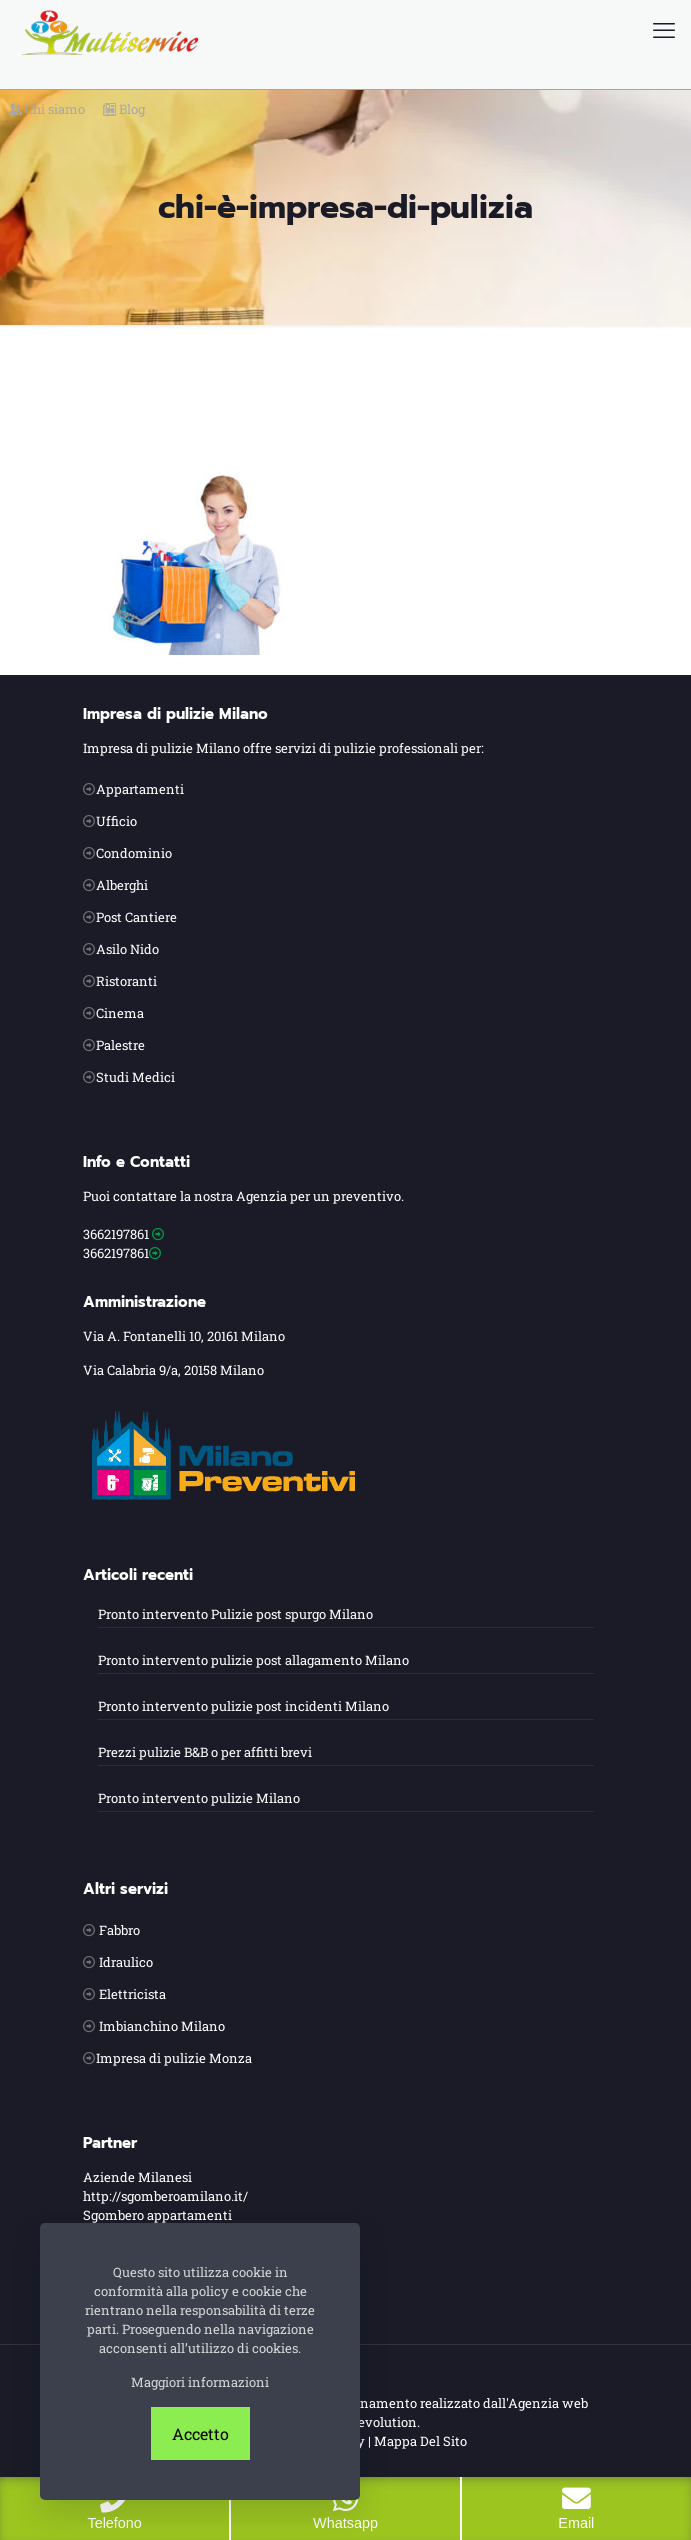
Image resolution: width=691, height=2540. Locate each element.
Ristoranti (126, 981)
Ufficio (116, 821)
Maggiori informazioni (200, 2382)
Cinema (120, 1013)
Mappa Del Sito (420, 2441)
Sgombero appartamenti (157, 2215)
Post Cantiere (136, 917)
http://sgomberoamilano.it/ (165, 2196)
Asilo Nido (127, 949)
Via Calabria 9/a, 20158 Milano (173, 1370)
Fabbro (119, 1930)
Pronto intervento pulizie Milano (199, 1798)
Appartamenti (140, 789)
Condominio (134, 853)
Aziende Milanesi (137, 2177)
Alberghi (122, 885)
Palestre (120, 1045)
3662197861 (116, 1234)
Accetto (200, 2433)
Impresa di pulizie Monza (174, 2058)
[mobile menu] (664, 30)
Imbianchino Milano (162, 2026)
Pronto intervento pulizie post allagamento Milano (253, 1660)
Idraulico (126, 1962)
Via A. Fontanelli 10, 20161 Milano (184, 1336)
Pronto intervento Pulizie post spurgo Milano (235, 1614)
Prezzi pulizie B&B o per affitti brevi (205, 1752)
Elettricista (132, 1994)
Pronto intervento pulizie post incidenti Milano (243, 1706)
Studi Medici (135, 1077)
